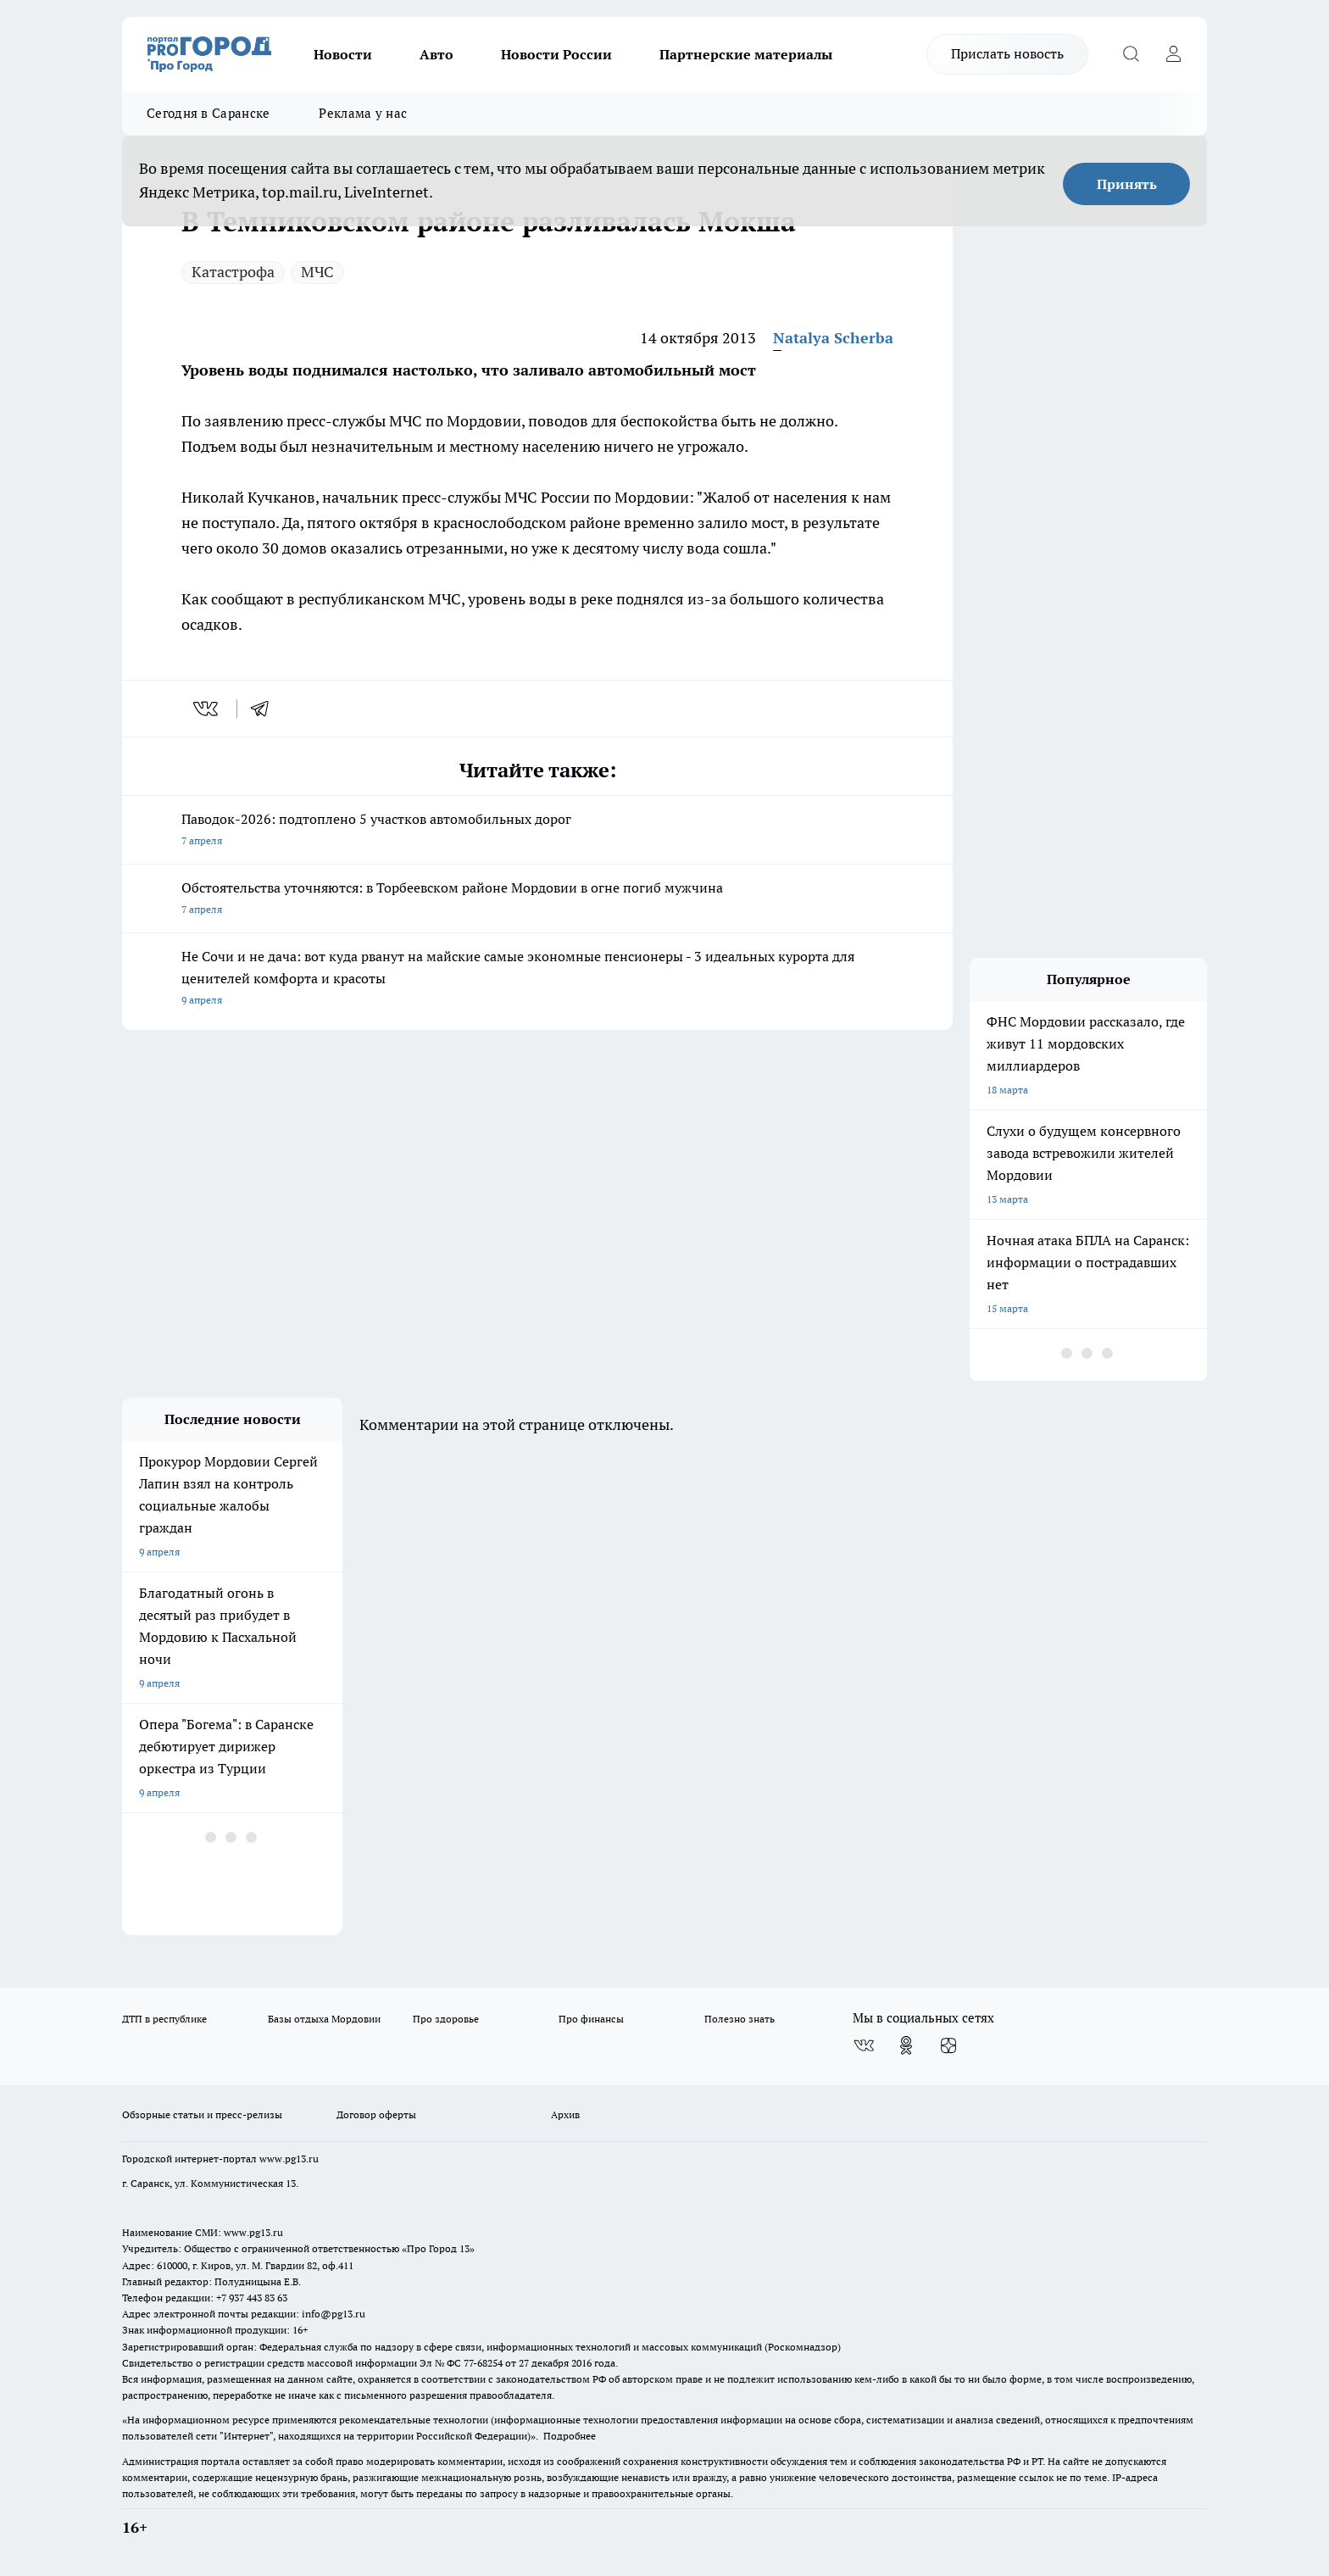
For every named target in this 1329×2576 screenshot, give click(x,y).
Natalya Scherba (833, 338)
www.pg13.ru (289, 2158)
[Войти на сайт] (1173, 54)
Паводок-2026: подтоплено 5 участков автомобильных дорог (537, 831)
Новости (343, 54)
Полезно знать (739, 2018)
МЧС (317, 271)
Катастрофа (233, 271)
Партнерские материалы (745, 54)
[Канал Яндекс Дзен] (948, 2045)
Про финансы (591, 2018)
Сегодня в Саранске (208, 113)
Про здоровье (446, 2018)
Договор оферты (376, 2114)
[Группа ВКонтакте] (863, 2045)
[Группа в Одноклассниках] (906, 2045)
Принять (1127, 183)
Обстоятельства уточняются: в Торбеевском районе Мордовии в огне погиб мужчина (537, 900)
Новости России (556, 54)
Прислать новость (1007, 53)
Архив (565, 2114)
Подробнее (569, 2435)
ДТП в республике (164, 2018)
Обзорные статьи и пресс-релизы (202, 2114)
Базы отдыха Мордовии (324, 2018)
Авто (436, 54)
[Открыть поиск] (1131, 54)
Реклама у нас (363, 113)
